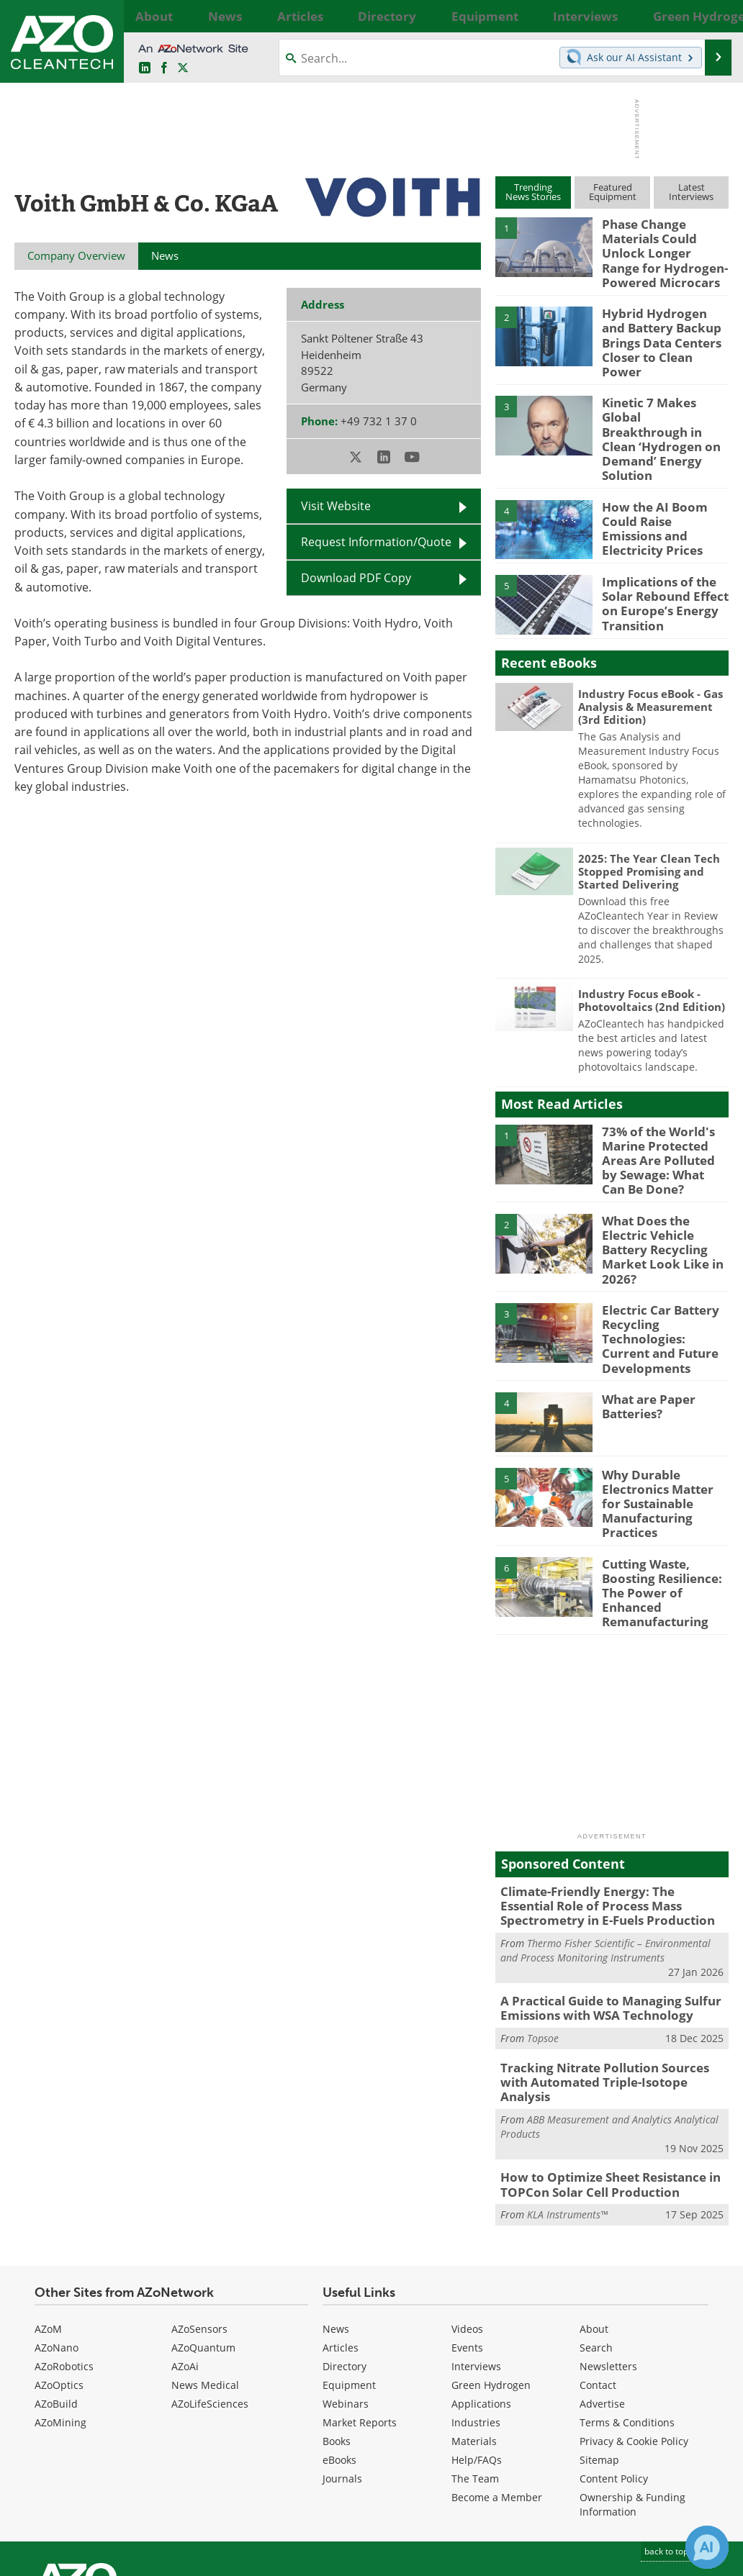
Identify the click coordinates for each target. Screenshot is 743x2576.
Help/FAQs (476, 2328)
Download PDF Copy (356, 578)
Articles (341, 2216)
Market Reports (360, 2291)
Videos (467, 2197)
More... (714, 16)
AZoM (48, 2197)
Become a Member (496, 2365)
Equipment (349, 2253)
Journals (342, 2347)
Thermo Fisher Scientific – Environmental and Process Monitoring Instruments (605, 1842)
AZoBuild (56, 2272)
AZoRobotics (64, 2234)
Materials (474, 2309)
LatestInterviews (691, 192)
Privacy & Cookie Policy (634, 2309)
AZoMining (60, 2291)
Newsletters (608, 2234)
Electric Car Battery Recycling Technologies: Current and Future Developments (661, 1263)
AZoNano (56, 2216)
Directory (344, 2234)
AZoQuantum (203, 2216)
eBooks (339, 2328)
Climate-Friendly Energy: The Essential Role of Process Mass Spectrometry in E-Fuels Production (607, 1801)
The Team (475, 2347)
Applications (481, 2272)
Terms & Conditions (627, 2291)
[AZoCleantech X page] (691, 2459)
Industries (475, 2291)
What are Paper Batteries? (644, 1324)
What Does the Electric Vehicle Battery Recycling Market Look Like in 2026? (664, 1180)
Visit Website (336, 506)
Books (337, 2309)
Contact (598, 2253)
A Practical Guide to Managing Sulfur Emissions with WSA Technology (600, 1899)
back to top (671, 2419)
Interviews (476, 2234)
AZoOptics (59, 2253)
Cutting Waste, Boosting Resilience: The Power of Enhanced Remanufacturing (665, 1494)
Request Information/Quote (376, 542)
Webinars (346, 2272)
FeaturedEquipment (612, 192)
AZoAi (185, 2234)
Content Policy (614, 2347)
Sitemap (599, 2328)
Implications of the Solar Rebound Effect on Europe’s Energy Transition (659, 550)
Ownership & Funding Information (632, 2373)
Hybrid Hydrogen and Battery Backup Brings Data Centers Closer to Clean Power (663, 324)
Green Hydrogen (491, 2253)
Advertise (602, 2272)
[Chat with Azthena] (707, 2547)
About (594, 2197)
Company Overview (76, 255)
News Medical (205, 2253)
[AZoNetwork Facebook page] (164, 68)
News (336, 2197)
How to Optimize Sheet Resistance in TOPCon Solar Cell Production (600, 2055)
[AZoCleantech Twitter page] (183, 68)
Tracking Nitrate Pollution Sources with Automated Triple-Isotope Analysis (608, 1963)
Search (596, 2216)
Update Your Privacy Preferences (123, 2557)
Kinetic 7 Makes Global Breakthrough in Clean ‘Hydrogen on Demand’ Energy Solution (664, 400)
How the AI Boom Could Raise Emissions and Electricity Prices (661, 468)
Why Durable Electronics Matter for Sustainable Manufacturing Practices (661, 1419)
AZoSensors (199, 2197)
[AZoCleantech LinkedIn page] (144, 68)
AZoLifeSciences (209, 2272)
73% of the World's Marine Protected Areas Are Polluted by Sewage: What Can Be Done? (660, 1106)
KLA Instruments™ (567, 2083)
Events (467, 2216)
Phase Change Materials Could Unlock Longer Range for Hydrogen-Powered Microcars (665, 250)
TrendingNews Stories (533, 192)
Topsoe (543, 1927)
